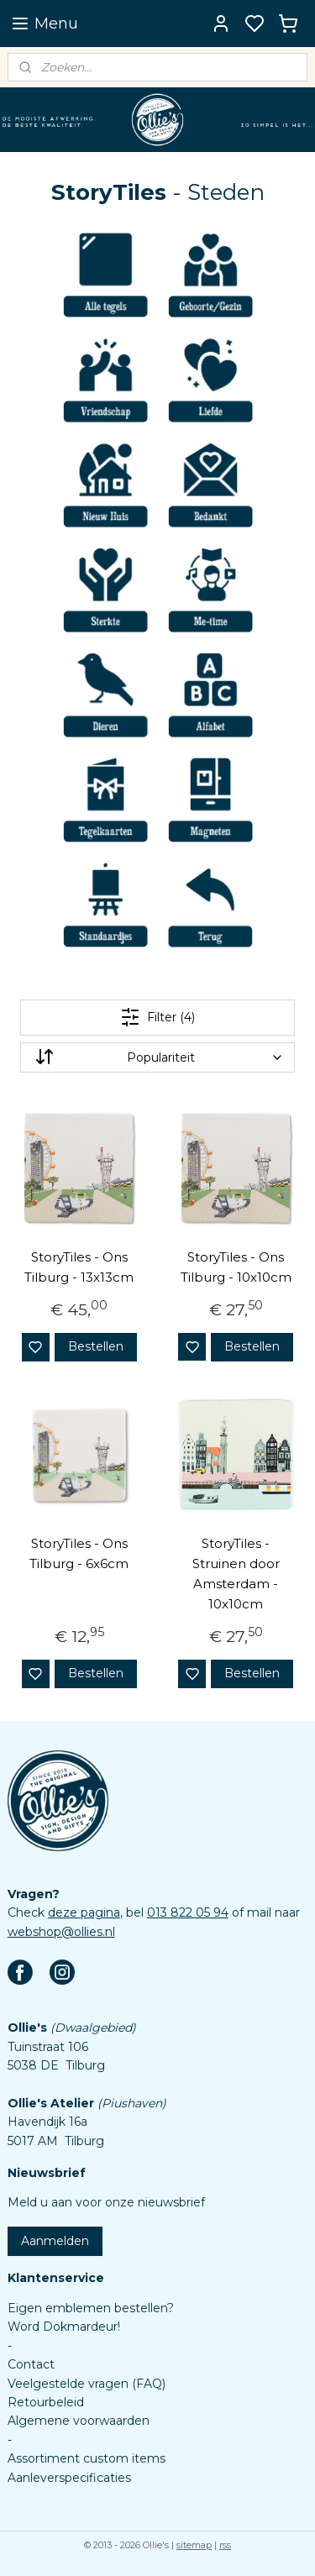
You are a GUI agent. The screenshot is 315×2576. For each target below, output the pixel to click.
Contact (31, 2364)
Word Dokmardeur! (64, 2326)
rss (225, 2545)
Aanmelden (55, 2240)
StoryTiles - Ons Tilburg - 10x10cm (236, 1267)
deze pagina (84, 1912)
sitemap (194, 2545)
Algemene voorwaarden (79, 2420)
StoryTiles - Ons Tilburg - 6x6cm (79, 1553)
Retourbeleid (46, 2402)
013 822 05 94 (187, 1912)
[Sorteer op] (158, 1057)
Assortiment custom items (86, 2458)
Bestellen (95, 1346)
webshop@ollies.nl (61, 1931)
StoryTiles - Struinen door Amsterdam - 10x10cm (236, 1573)
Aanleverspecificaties (69, 2477)
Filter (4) (157, 1017)
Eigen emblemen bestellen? (91, 2308)
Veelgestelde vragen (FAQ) (86, 2383)
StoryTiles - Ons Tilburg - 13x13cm (79, 1267)
